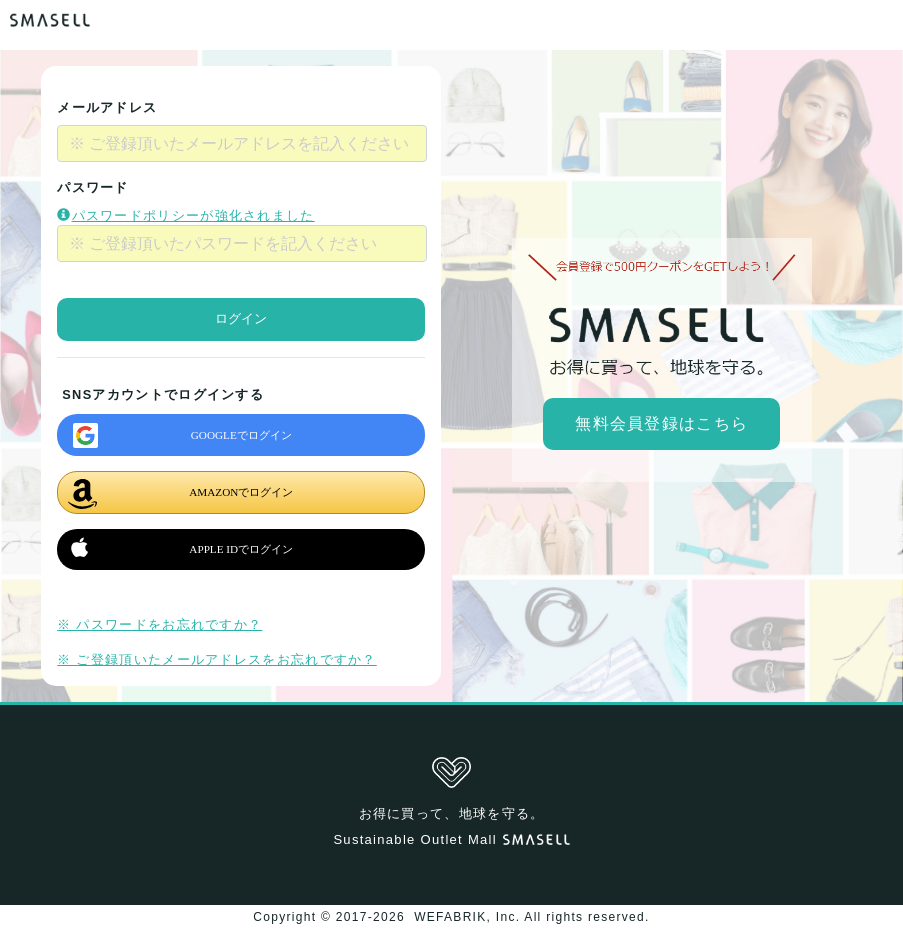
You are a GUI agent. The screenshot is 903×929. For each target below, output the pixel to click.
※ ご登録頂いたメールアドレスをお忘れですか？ (216, 659)
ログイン (241, 318)
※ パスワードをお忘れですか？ (159, 624)
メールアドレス (107, 107)
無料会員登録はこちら (661, 423)
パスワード (93, 187)
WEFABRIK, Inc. (467, 917)
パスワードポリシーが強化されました (185, 215)
